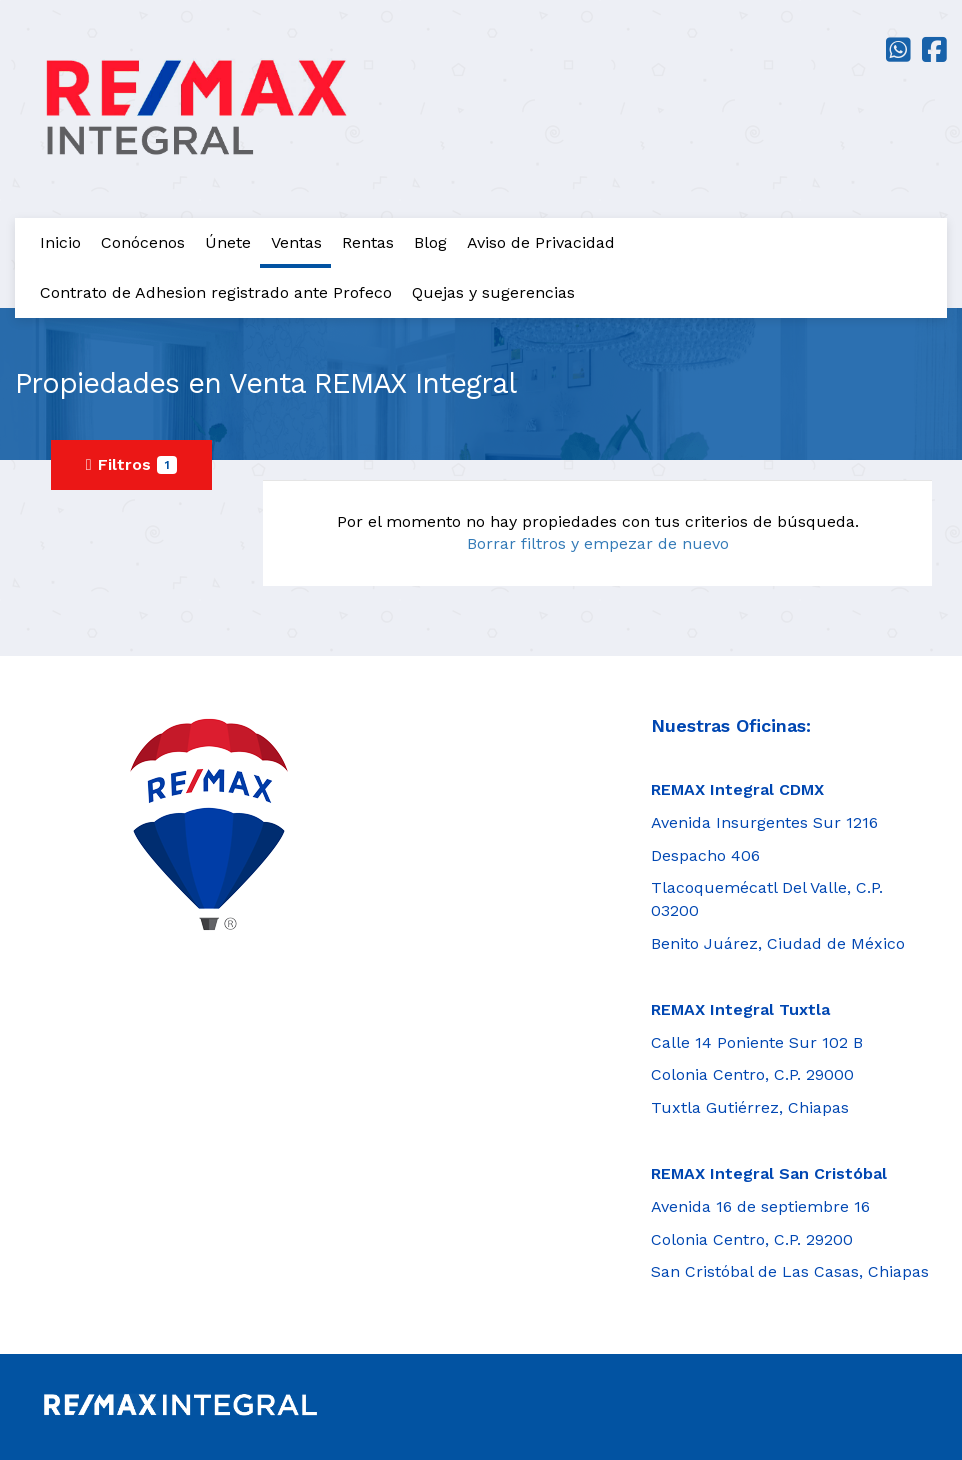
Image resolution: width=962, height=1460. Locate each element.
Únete (228, 242)
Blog (430, 242)
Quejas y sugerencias (493, 292)
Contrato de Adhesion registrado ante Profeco (216, 292)
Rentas (368, 242)
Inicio (60, 242)
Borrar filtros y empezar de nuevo (598, 543)
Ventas (296, 242)
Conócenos (143, 242)
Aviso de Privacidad (541, 242)
